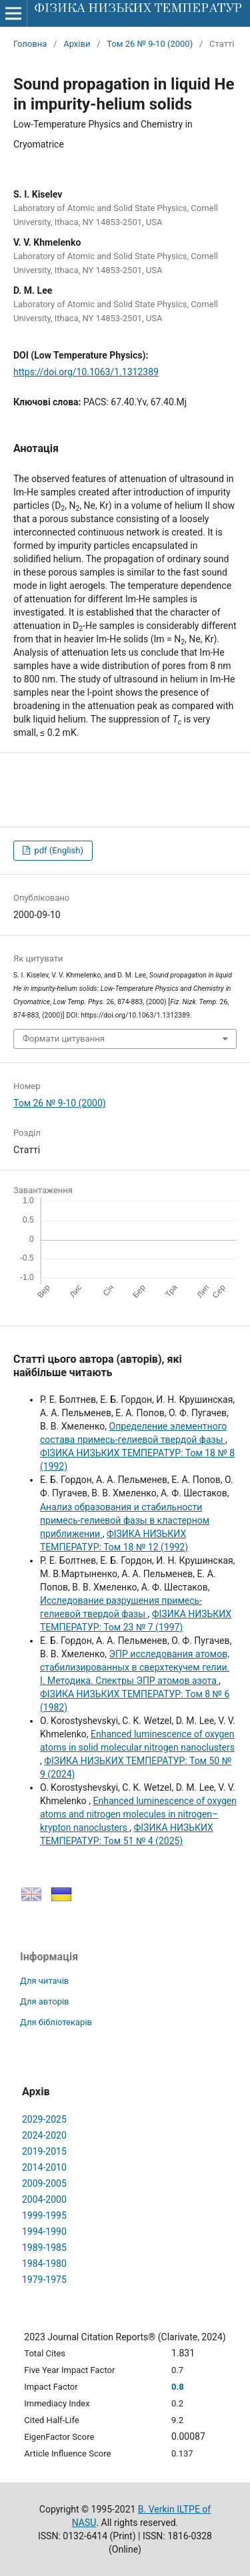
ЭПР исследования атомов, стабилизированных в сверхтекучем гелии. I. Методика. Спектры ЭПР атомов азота (134, 1667)
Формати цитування (64, 1039)
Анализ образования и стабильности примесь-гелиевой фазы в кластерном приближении (124, 1520)
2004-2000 (44, 2199)
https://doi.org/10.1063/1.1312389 (86, 372)
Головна (30, 44)
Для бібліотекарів (56, 2022)
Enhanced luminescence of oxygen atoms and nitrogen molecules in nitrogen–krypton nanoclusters (138, 1814)
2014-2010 (44, 2167)
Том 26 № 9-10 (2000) (150, 44)
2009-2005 (44, 2183)
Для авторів (44, 2001)
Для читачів (44, 1981)
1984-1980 (44, 2263)
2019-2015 (44, 2151)
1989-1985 (44, 2247)
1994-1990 (44, 2231)
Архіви (76, 44)
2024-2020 (44, 2135)
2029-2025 (44, 2119)
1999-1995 (44, 2215)
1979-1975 (44, 2279)
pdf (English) (57, 850)
